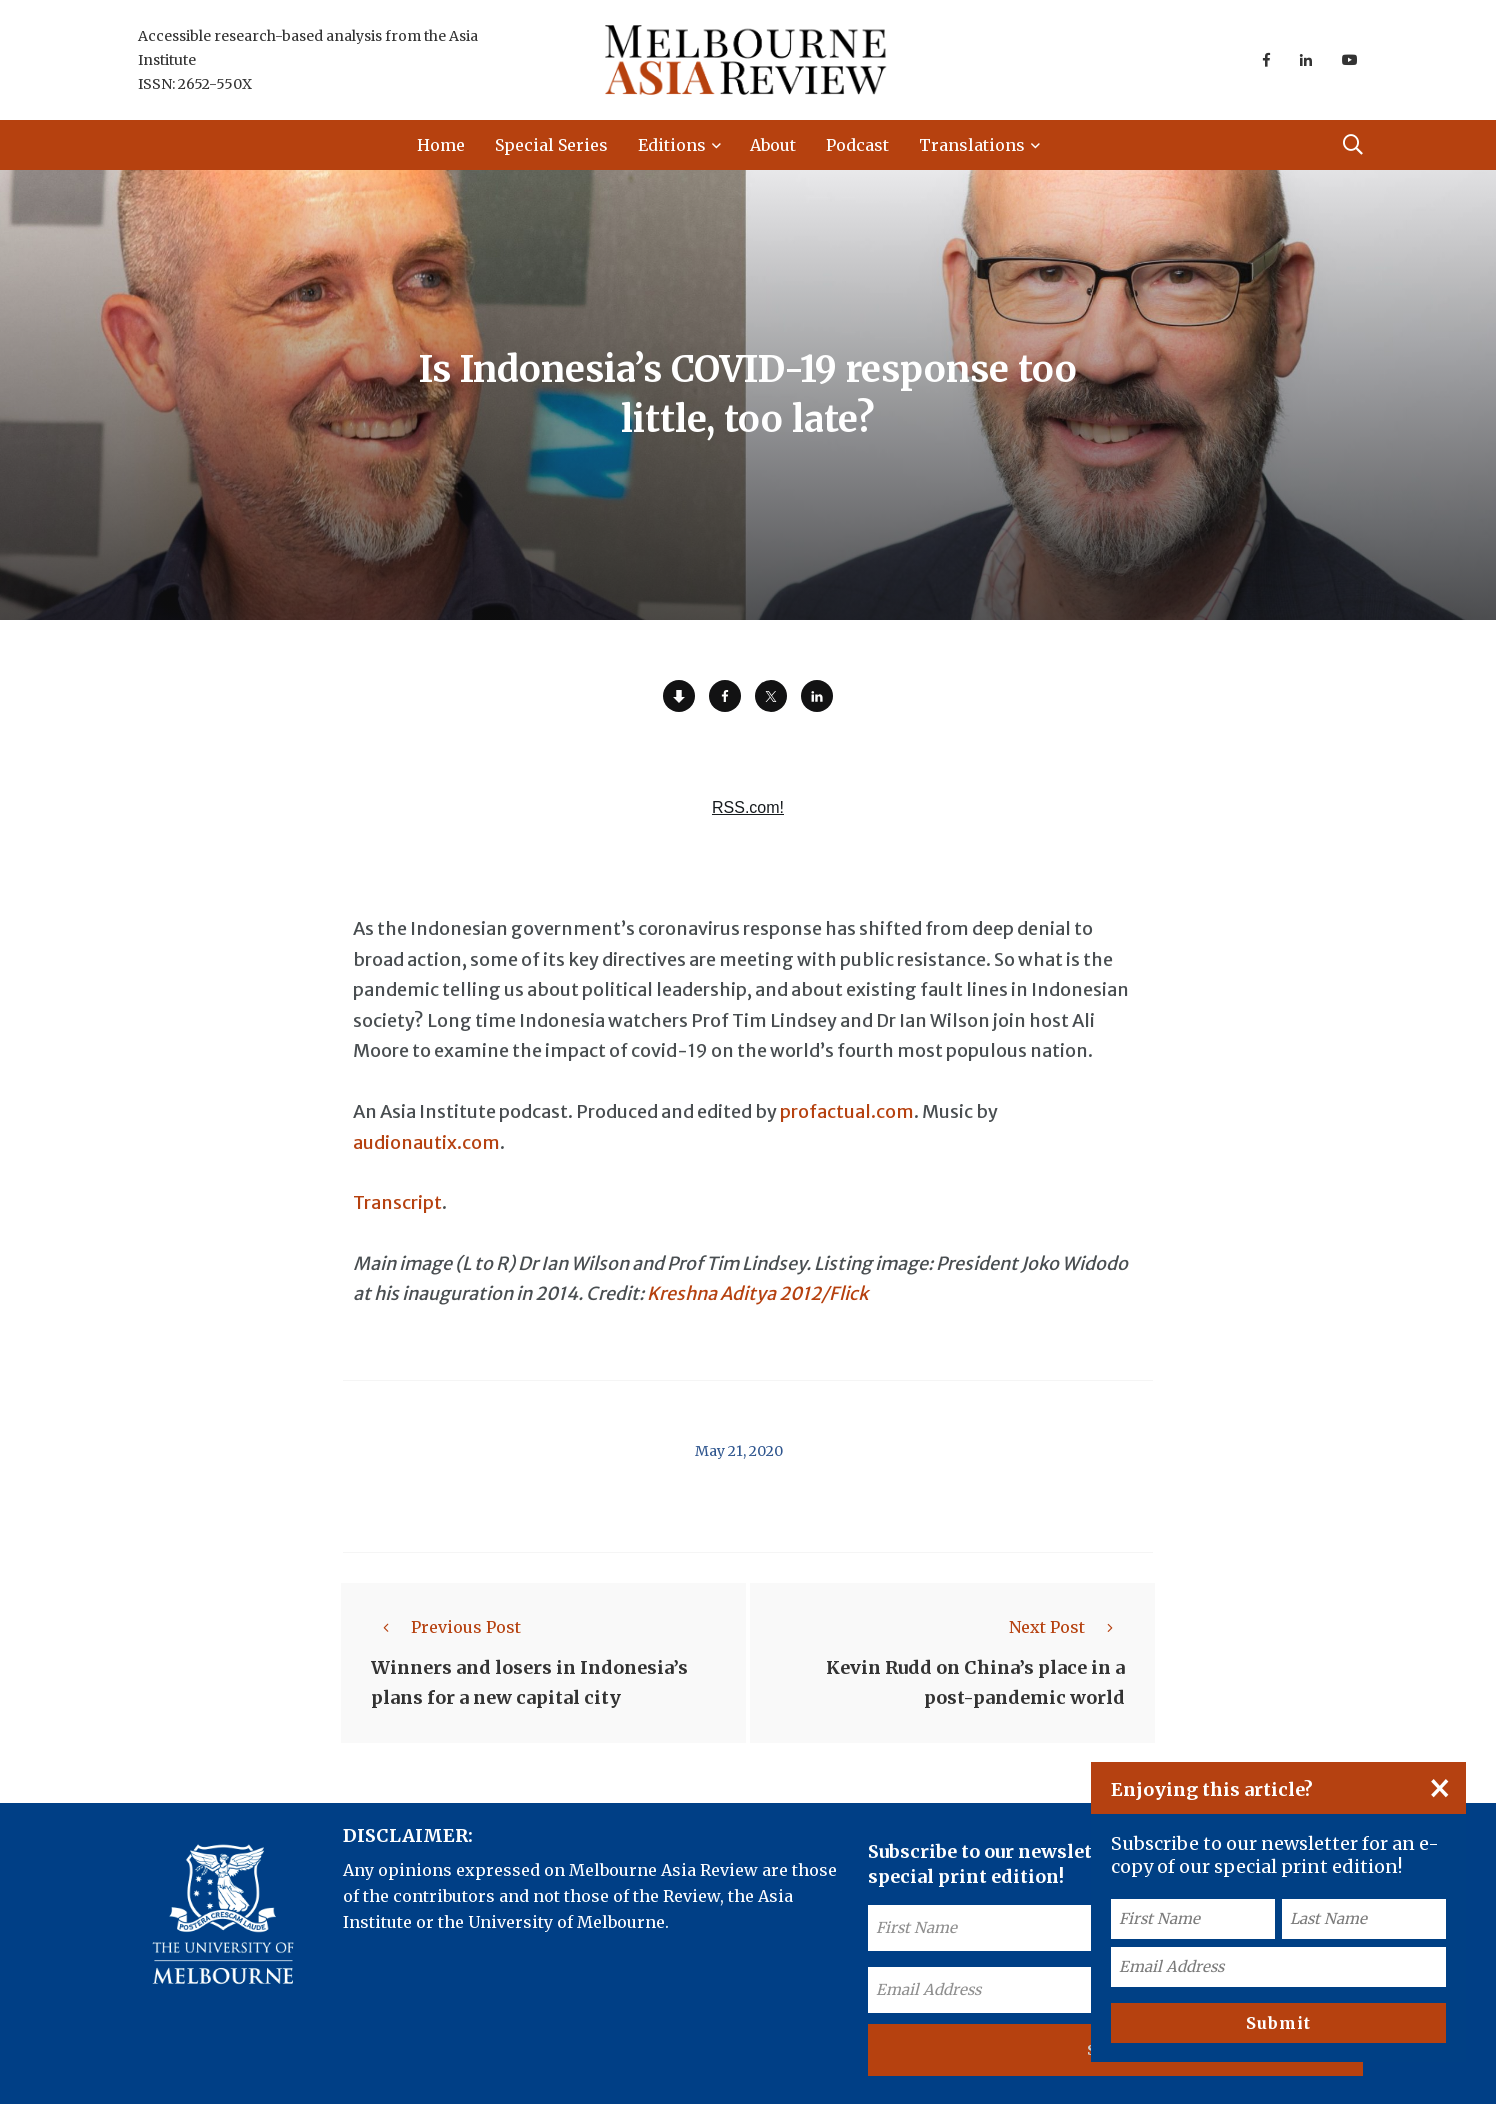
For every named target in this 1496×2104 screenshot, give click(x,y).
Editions (672, 145)
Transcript (397, 1202)
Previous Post (446, 1627)
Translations (972, 145)
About (773, 145)
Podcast (857, 145)
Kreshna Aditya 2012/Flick (757, 1293)
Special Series (551, 145)
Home (441, 145)
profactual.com (847, 1111)
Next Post (1067, 1627)
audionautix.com (426, 1142)
